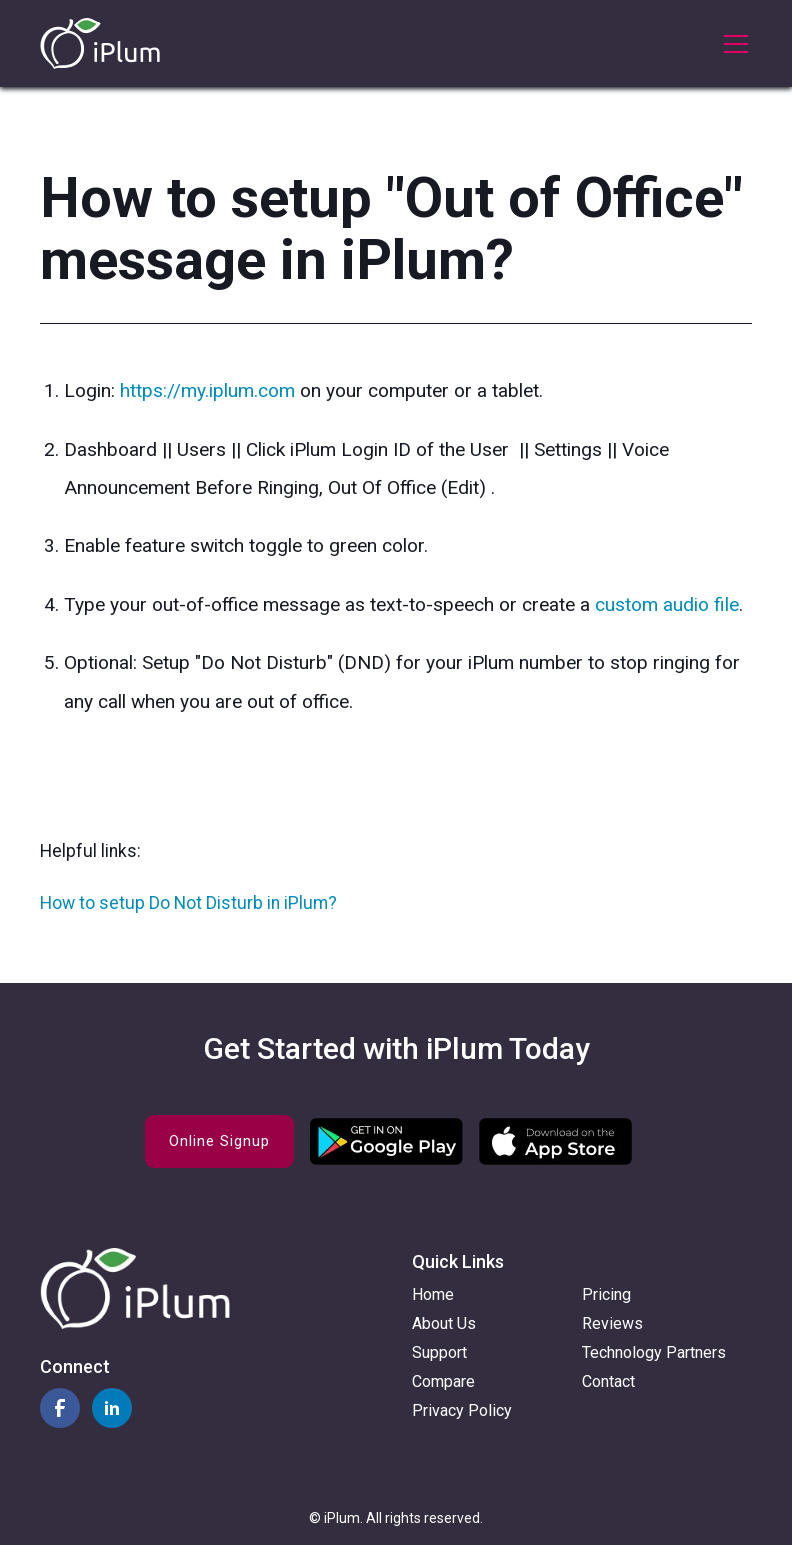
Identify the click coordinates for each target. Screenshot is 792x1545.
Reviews (612, 1323)
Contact (608, 1381)
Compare (443, 1381)
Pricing (606, 1294)
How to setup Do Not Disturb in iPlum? (188, 903)
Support (439, 1352)
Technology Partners (654, 1352)
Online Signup (219, 1141)
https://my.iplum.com (207, 390)
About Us (444, 1323)
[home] (100, 43)
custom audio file (667, 604)
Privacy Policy (462, 1410)
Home (433, 1294)
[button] (732, 44)
